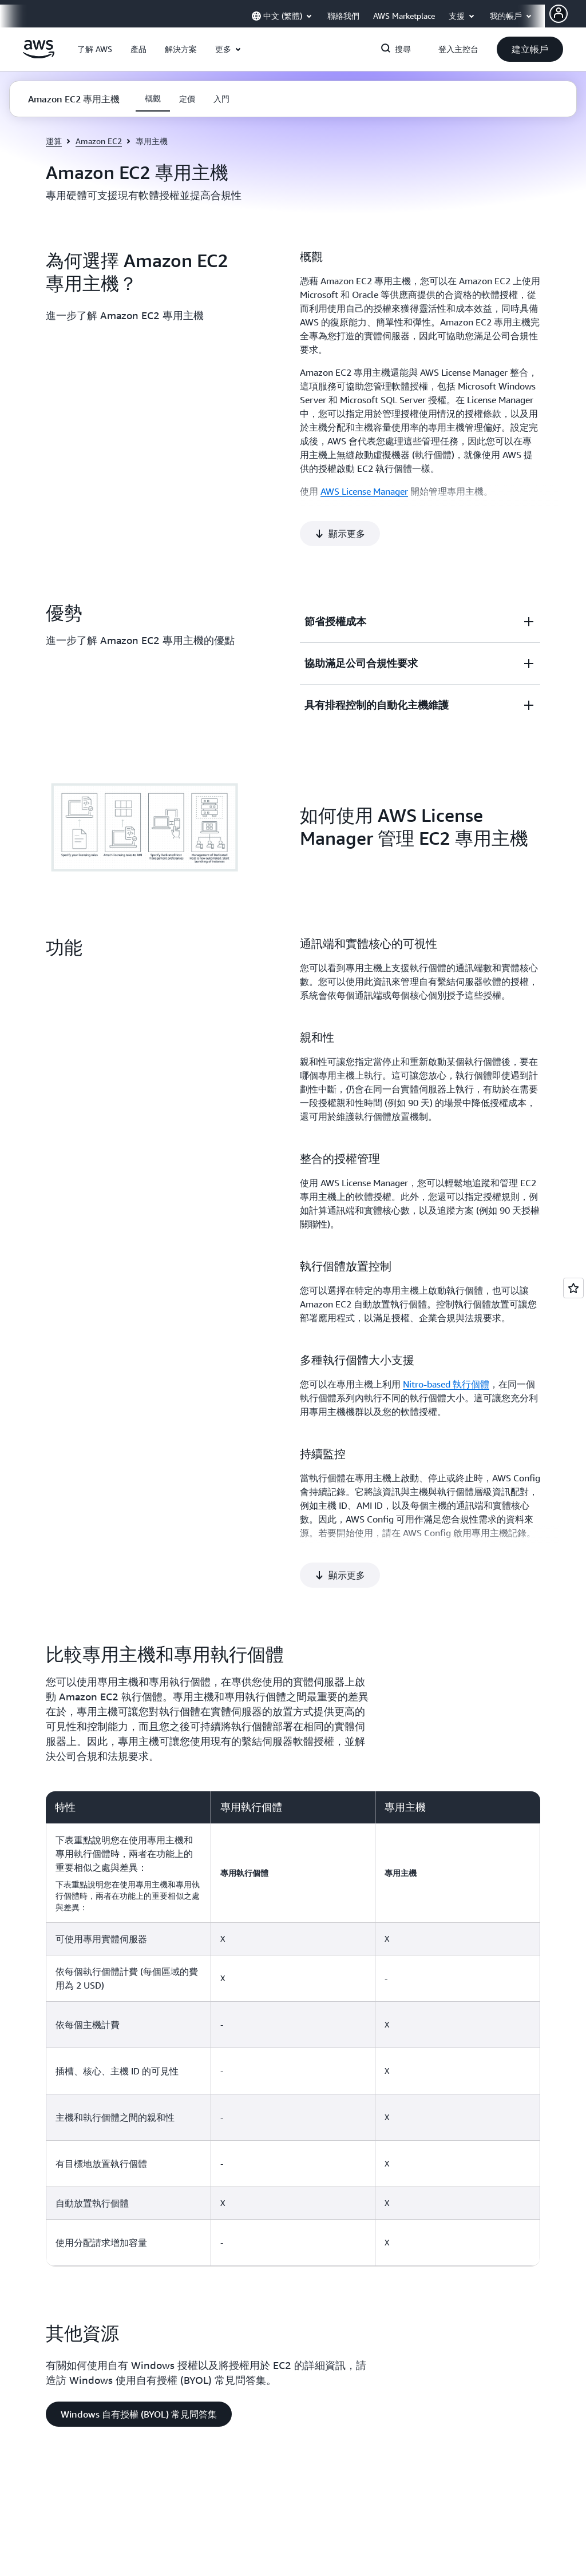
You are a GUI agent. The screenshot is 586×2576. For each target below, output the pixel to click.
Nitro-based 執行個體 (446, 1345)
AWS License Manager (364, 491)
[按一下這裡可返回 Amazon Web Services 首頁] (38, 55)
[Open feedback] (573, 1288)
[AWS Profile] (558, 14)
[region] (293, 1951)
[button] (94, 49)
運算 (54, 141)
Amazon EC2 (99, 141)
